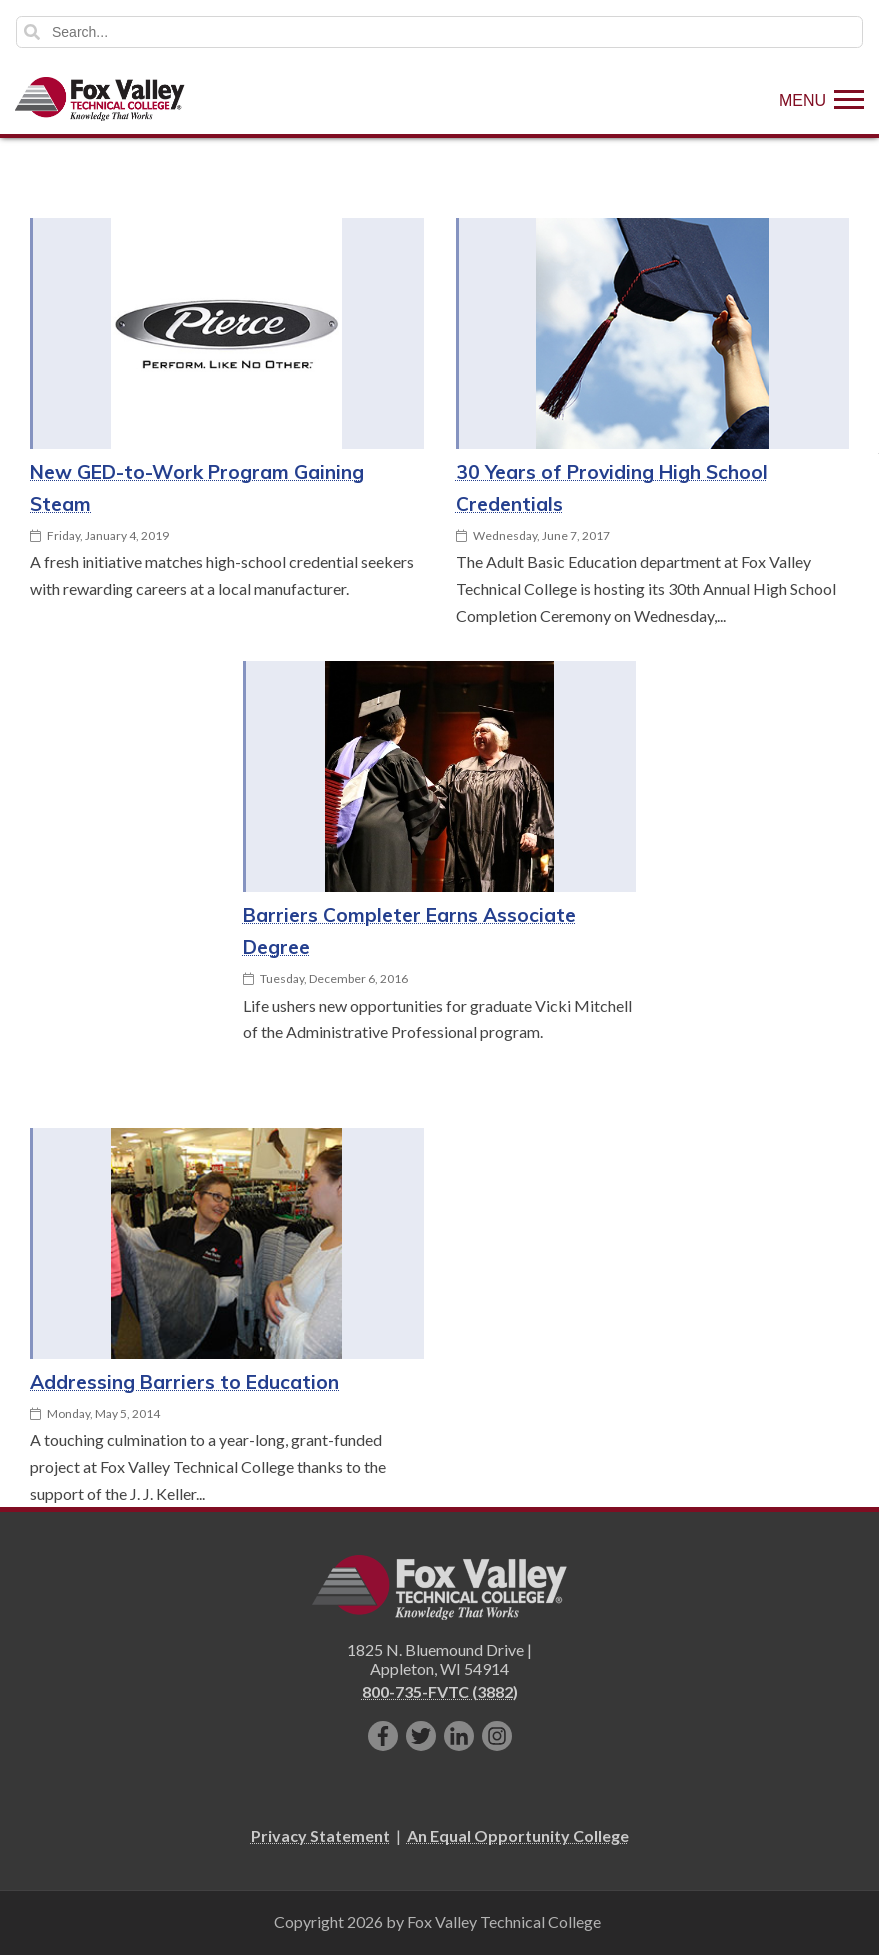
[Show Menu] (821, 99)
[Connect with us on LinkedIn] (459, 1736)
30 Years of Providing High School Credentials (612, 488)
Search (32, 32)
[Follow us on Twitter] (421, 1736)
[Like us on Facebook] (383, 1736)
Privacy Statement (320, 1835)
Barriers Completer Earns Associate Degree (409, 931)
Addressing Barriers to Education (184, 1382)
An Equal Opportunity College (518, 1835)
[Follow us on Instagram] (497, 1736)
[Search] (439, 32)
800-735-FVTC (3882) (440, 1691)
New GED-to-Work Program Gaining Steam (197, 488)
